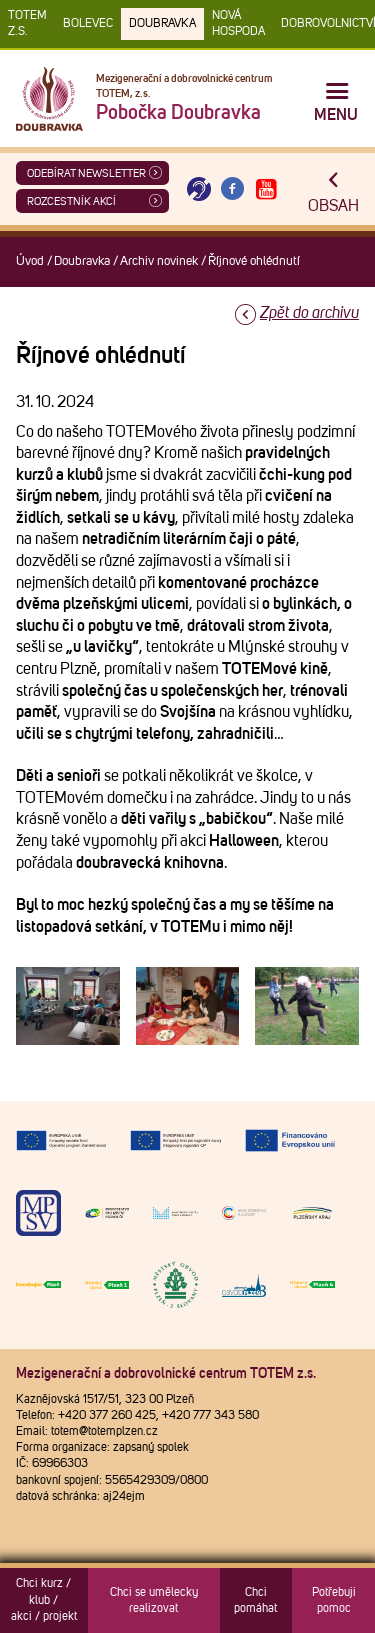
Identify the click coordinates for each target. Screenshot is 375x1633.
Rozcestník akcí (71, 201)
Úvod (30, 261)
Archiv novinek (159, 261)
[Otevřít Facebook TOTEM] (233, 189)
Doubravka (162, 24)
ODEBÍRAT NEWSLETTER (86, 173)
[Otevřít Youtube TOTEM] (266, 189)
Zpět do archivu (309, 313)
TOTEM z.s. (27, 24)
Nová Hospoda (238, 24)
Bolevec (88, 24)
